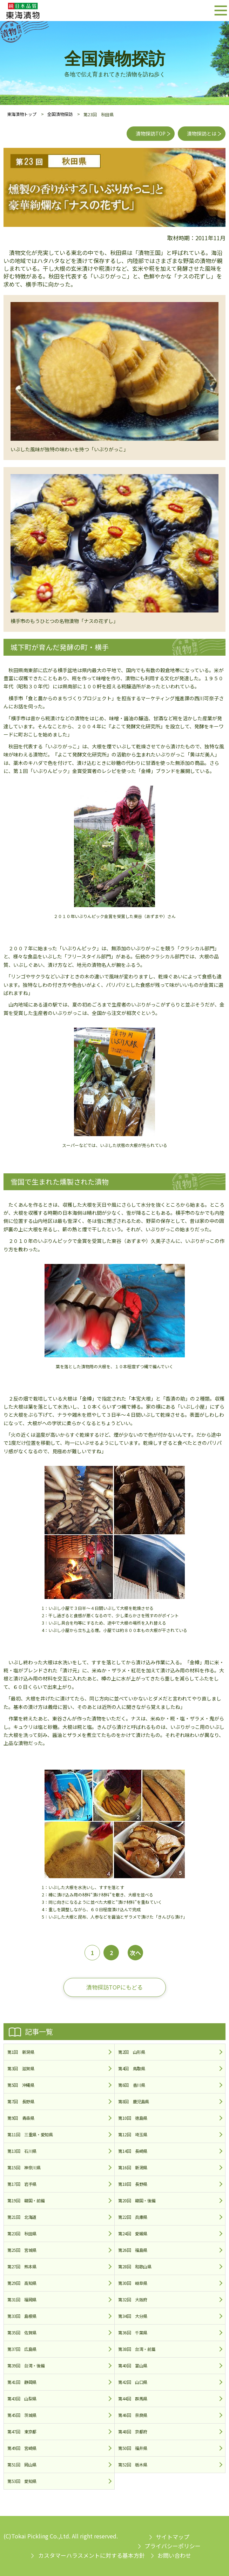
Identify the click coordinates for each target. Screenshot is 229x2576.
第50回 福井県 (132, 2448)
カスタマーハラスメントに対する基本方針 (91, 2555)
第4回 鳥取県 (131, 2068)
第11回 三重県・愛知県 (30, 2134)
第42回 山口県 (132, 2382)
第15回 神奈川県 (24, 2167)
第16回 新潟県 (132, 2167)
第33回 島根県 (21, 2316)
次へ (135, 1952)
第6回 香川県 (131, 2085)
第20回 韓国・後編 (136, 2200)
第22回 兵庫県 (132, 2217)
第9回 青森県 (20, 2118)
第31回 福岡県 (21, 2299)
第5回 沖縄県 (20, 2085)
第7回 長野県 (20, 2101)
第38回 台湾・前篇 (136, 2349)
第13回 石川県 (21, 2151)
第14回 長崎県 (132, 2151)
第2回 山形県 (131, 2052)
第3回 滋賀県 (20, 2068)
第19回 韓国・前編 (26, 2200)
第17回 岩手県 (21, 2184)
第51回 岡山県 (21, 2464)
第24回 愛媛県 (132, 2233)
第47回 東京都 (21, 2431)
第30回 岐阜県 (132, 2283)
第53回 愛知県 (21, 2481)
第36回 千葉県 (132, 2332)
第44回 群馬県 (132, 2398)
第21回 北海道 (21, 2217)
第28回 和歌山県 (134, 2266)
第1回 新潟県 (20, 2052)
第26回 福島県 (132, 2250)
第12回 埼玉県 (132, 2134)
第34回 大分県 (132, 2316)
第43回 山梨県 (21, 2398)
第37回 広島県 (21, 2349)
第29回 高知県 (21, 2283)
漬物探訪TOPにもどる (114, 1987)
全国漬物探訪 (60, 114)
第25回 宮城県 (21, 2250)
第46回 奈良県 (132, 2415)
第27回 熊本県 (21, 2266)
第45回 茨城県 (21, 2415)
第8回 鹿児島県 (133, 2101)
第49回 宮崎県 (21, 2448)
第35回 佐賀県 (21, 2332)
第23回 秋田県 (21, 2233)
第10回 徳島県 (132, 2118)
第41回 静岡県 (21, 2382)
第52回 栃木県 (132, 2464)
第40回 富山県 (132, 2365)
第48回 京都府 (132, 2431)
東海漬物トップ (21, 114)
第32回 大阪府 (132, 2299)
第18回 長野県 (132, 2184)
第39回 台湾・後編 (26, 2365)
